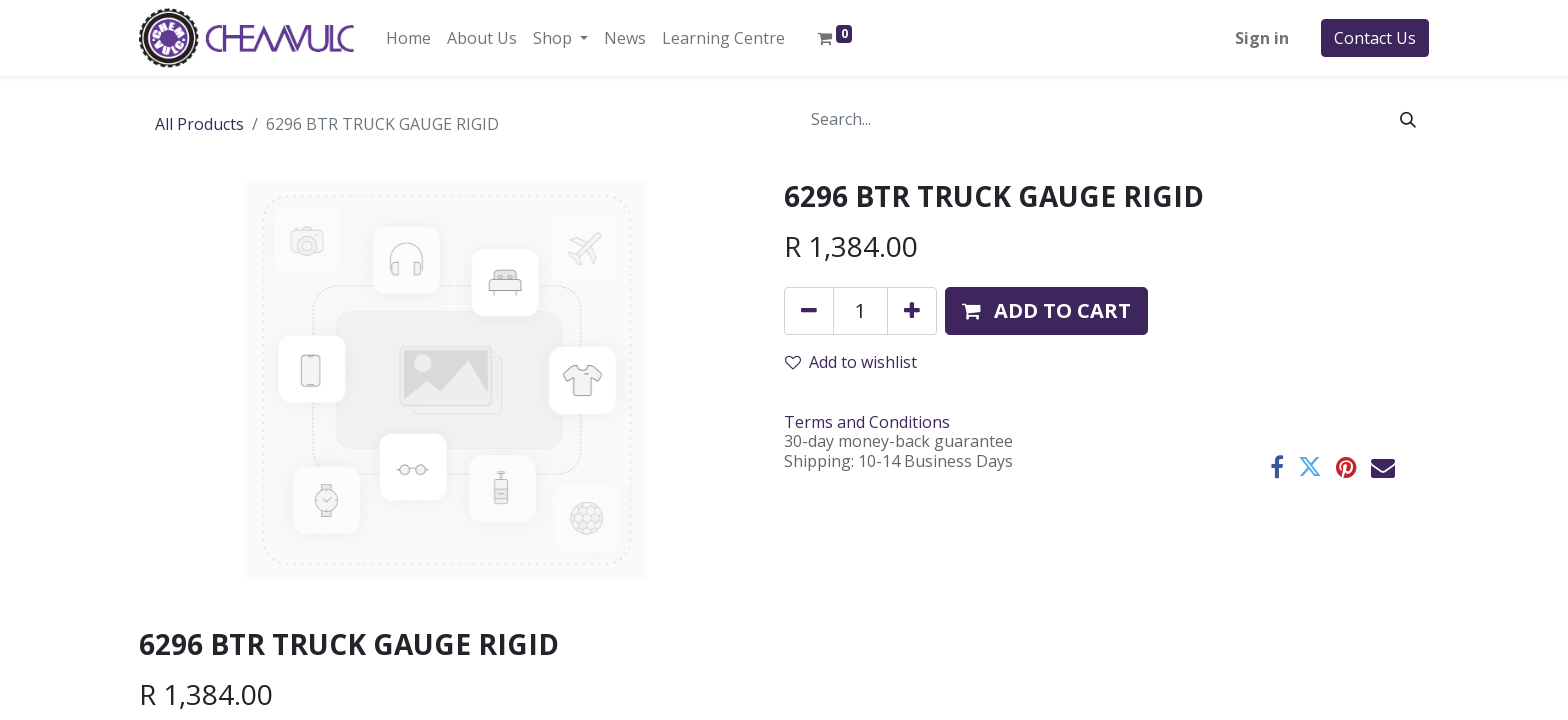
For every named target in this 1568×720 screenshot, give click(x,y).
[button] (1046, 311)
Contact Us (1375, 38)
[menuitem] (408, 38)
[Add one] (912, 311)
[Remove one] (809, 311)
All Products (199, 124)
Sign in (1262, 38)
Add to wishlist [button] (851, 362)
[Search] (1408, 119)
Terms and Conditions (867, 422)
